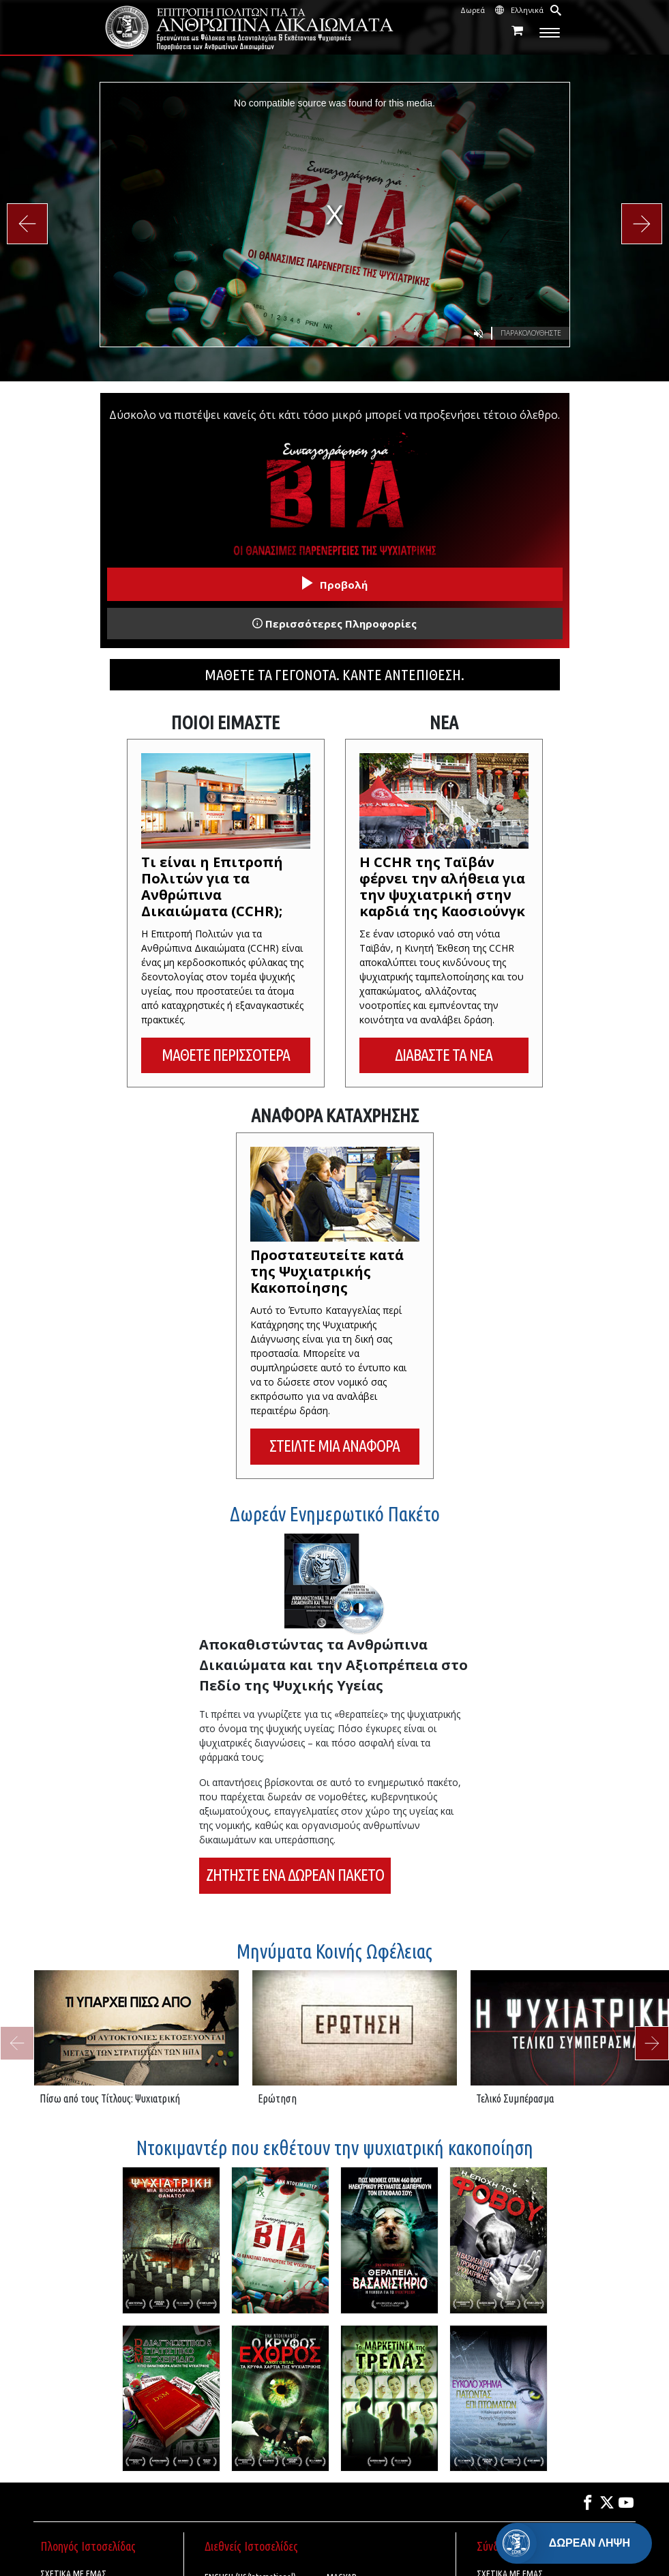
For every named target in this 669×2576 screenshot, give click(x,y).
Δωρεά (472, 10)
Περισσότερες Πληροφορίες (334, 623)
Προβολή (335, 583)
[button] (27, 223)
